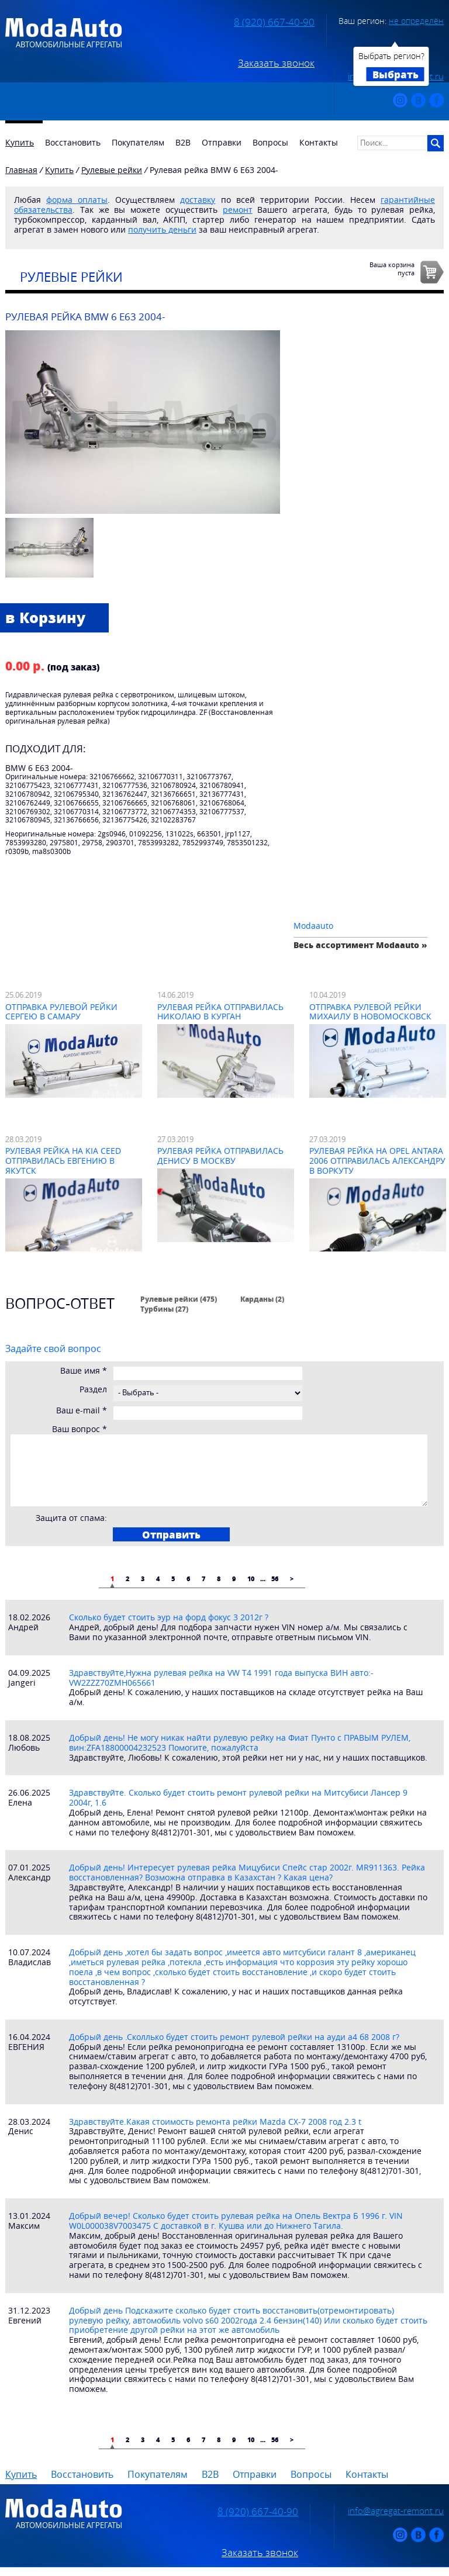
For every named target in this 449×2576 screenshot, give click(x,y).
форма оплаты (77, 199)
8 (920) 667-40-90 (274, 22)
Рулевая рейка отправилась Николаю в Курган (220, 1011)
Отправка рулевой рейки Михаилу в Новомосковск (370, 1011)
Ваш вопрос (79, 1429)
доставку (197, 199)
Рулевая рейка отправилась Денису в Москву (220, 1155)
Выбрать (395, 74)
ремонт (238, 209)
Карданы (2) (262, 1299)
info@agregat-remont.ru (396, 2510)
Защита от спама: (71, 1518)
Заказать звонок (276, 63)
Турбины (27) (164, 1308)
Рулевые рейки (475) (178, 1299)
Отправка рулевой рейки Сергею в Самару (61, 1011)
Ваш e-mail (81, 1411)
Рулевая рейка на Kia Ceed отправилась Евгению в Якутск (63, 1160)
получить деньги (162, 229)
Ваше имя (83, 1371)
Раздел (93, 1390)
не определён (416, 20)
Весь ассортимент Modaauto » (360, 944)
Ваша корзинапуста (392, 268)
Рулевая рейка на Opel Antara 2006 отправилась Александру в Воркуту (377, 1160)
